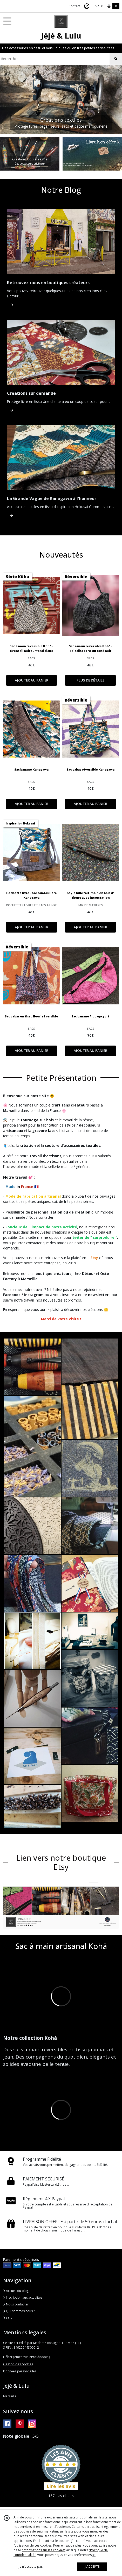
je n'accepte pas (31, 2566)
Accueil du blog (16, 2291)
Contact (74, 6)
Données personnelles (19, 2371)
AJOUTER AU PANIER (31, 680)
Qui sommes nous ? (19, 2311)
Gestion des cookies (18, 2364)
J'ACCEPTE (92, 2566)
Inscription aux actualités (22, 2297)
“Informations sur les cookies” (43, 2550)
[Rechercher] (116, 59)
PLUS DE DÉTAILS (91, 680)
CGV (7, 2318)
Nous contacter (16, 2304)
